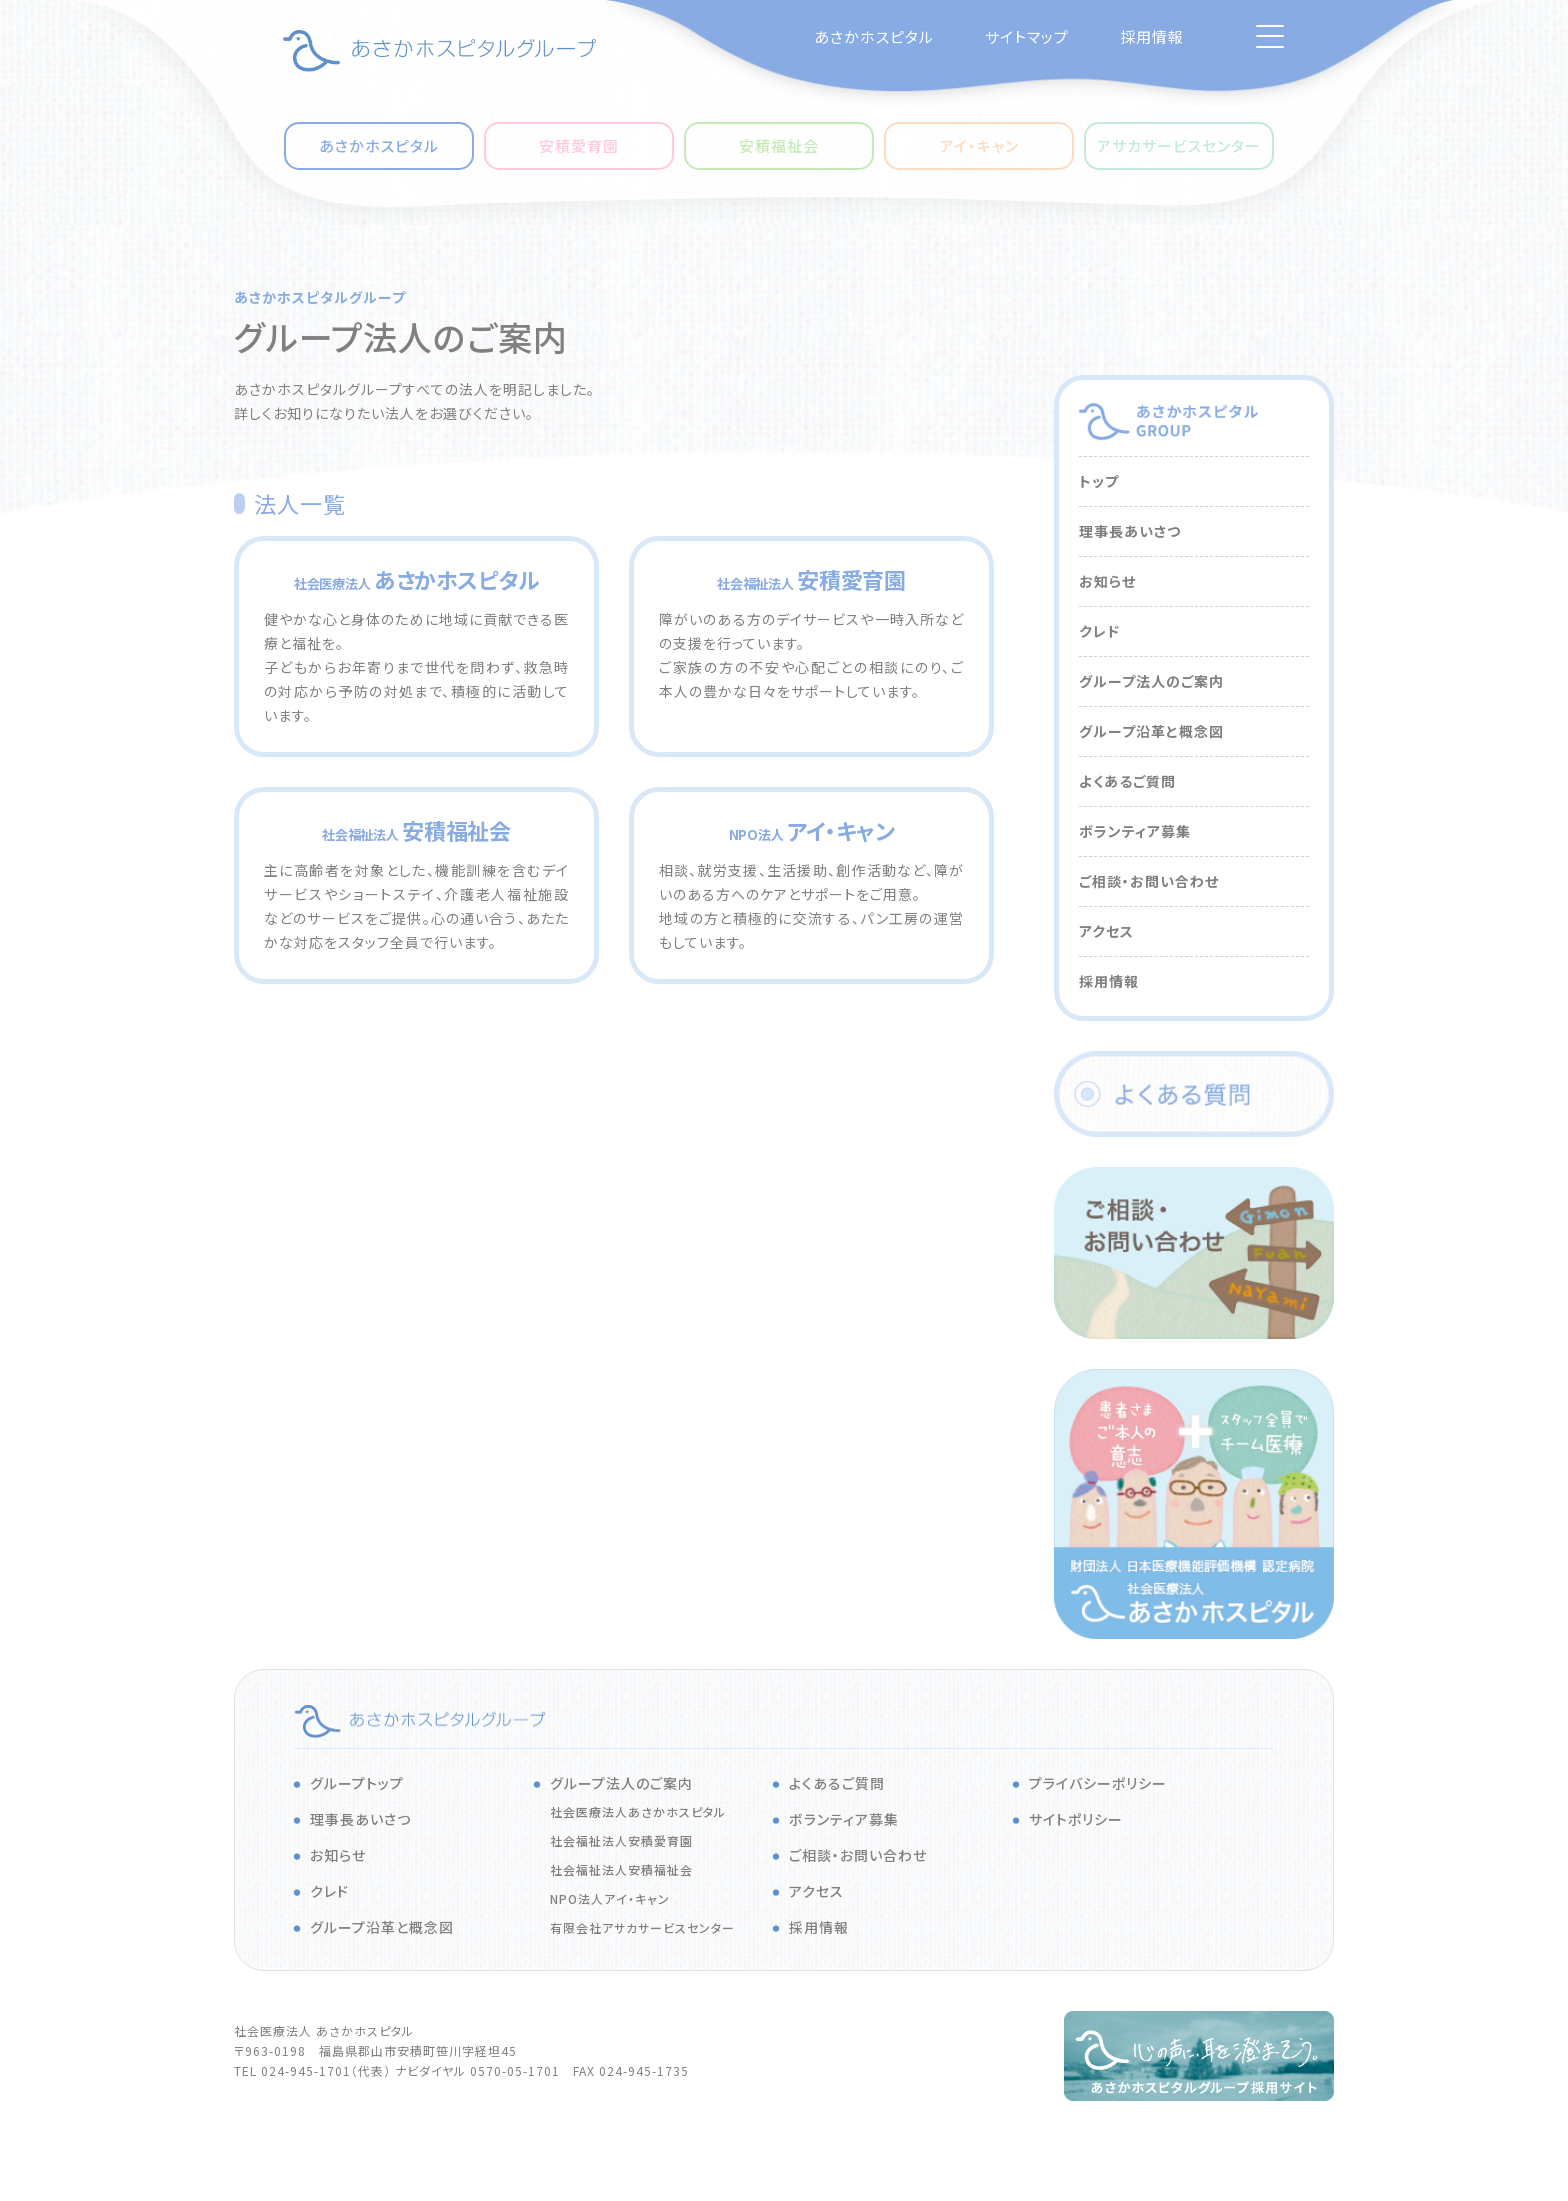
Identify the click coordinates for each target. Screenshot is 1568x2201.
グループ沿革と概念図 (1151, 731)
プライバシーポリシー (1098, 1783)
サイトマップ (1027, 36)
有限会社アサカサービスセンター (642, 1927)
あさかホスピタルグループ (320, 297)
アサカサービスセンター (1179, 145)
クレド (1099, 631)
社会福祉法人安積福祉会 (621, 1869)
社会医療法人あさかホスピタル (638, 1811)
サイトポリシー (1076, 1819)
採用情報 (1152, 36)
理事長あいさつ (1130, 531)
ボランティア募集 (1135, 831)
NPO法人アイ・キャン (610, 1898)
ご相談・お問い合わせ (1149, 881)
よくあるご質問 (1127, 781)
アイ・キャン (979, 145)
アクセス (1106, 931)
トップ (1099, 481)
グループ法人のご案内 (1151, 681)
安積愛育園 (579, 145)
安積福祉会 (779, 145)
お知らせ (1107, 581)
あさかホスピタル (874, 36)
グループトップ (357, 1783)
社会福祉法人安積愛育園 (621, 1840)
